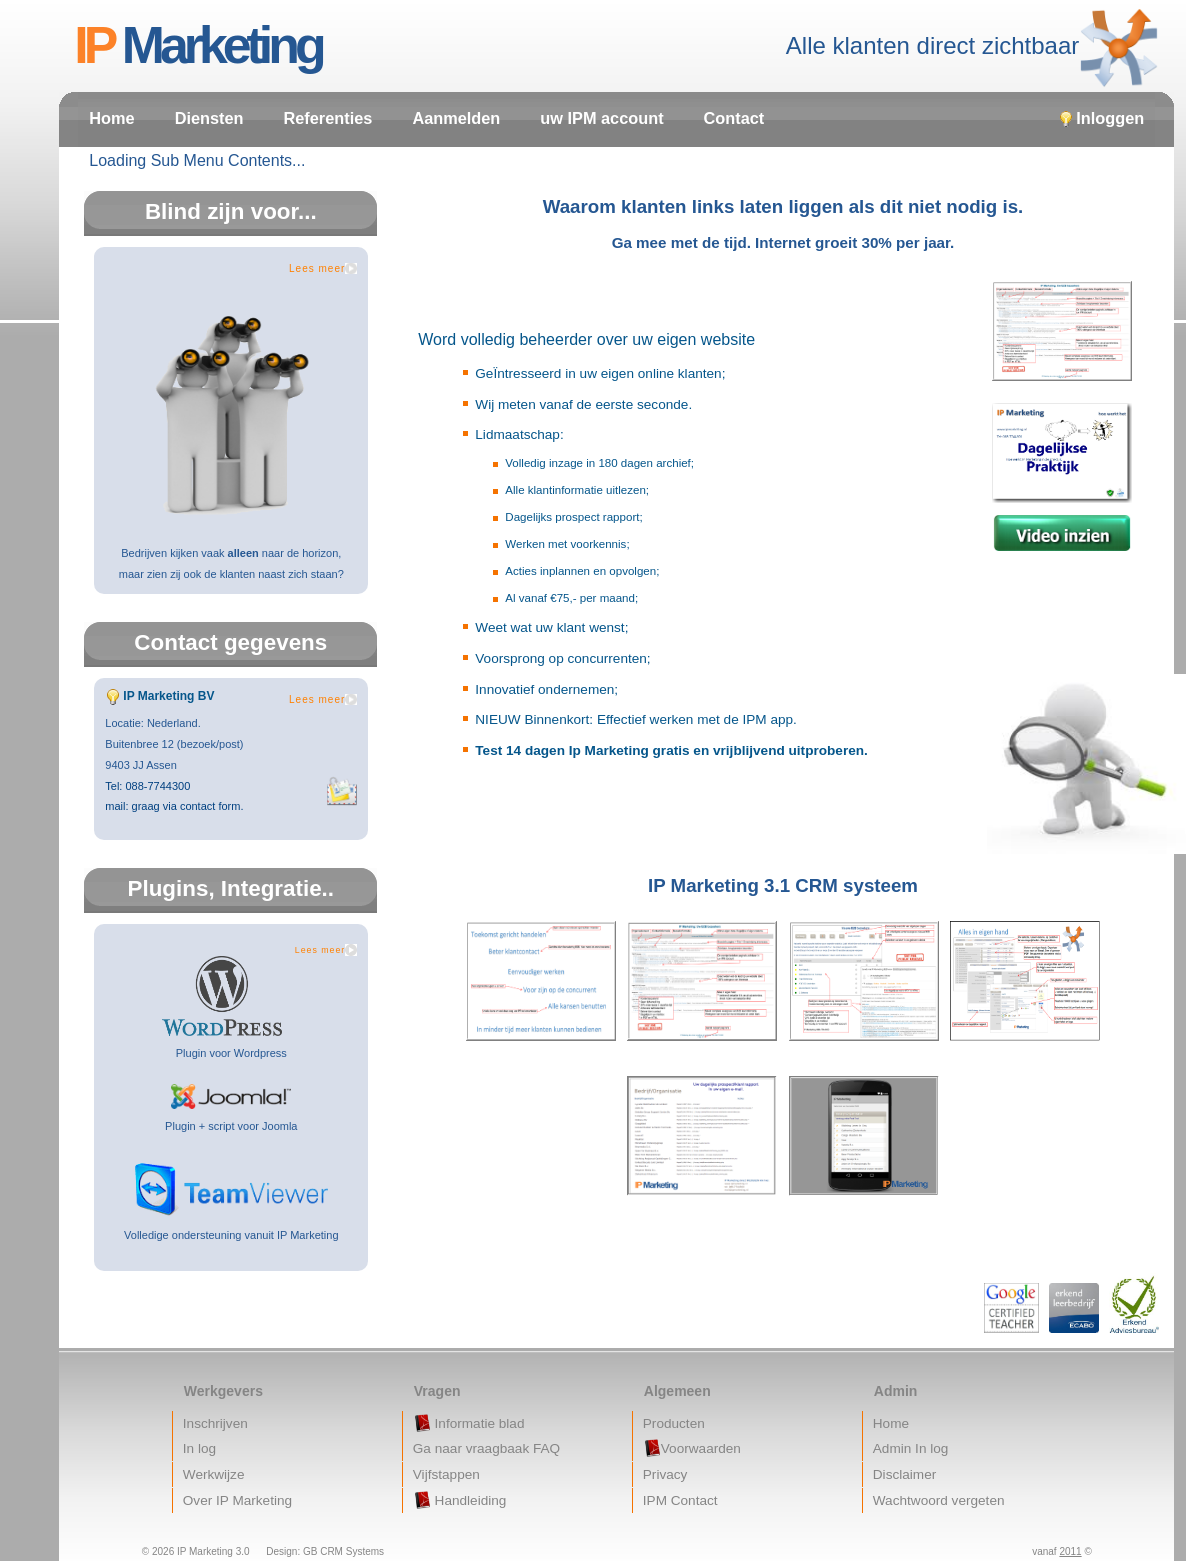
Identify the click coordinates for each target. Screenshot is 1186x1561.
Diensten (209, 118)
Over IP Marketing (237, 1500)
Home (111, 118)
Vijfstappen (446, 1474)
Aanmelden (456, 118)
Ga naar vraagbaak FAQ (486, 1448)
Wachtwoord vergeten (939, 1500)
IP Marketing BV (168, 696)
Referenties (328, 118)
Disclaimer (904, 1474)
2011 (1070, 1551)
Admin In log (911, 1448)
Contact (734, 118)
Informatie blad (469, 1423)
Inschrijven (215, 1423)
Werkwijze (214, 1474)
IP (202, 45)
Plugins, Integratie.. (231, 888)
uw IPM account (601, 118)
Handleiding (460, 1500)
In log (199, 1448)
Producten (674, 1423)
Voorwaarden (692, 1448)
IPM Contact (680, 1500)
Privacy (665, 1474)
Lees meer (317, 268)
